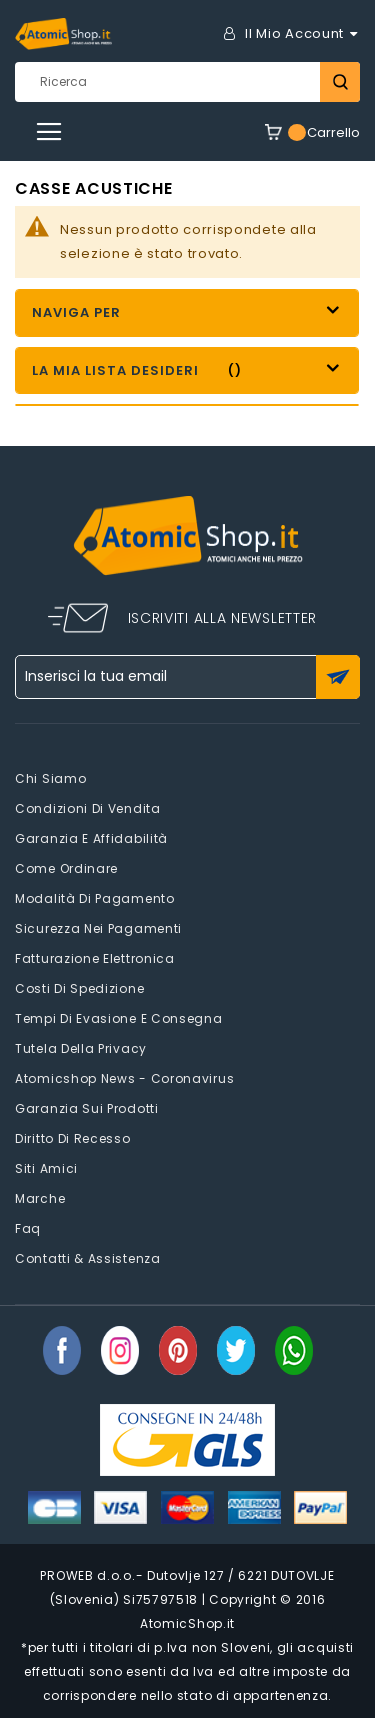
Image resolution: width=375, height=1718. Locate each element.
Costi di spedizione (79, 988)
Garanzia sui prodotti (87, 1108)
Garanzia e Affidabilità (91, 838)
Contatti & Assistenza (88, 1258)
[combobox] (187, 82)
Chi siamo (50, 778)
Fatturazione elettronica (95, 958)
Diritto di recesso (73, 1138)
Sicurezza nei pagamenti (98, 928)
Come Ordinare (66, 868)
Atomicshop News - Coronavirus (124, 1078)
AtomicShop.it (187, 1623)
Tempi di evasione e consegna (119, 1018)
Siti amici (46, 1168)
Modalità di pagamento (95, 898)
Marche (40, 1198)
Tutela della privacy (81, 1048)
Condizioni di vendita (88, 808)
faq (28, 1228)
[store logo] (63, 34)
